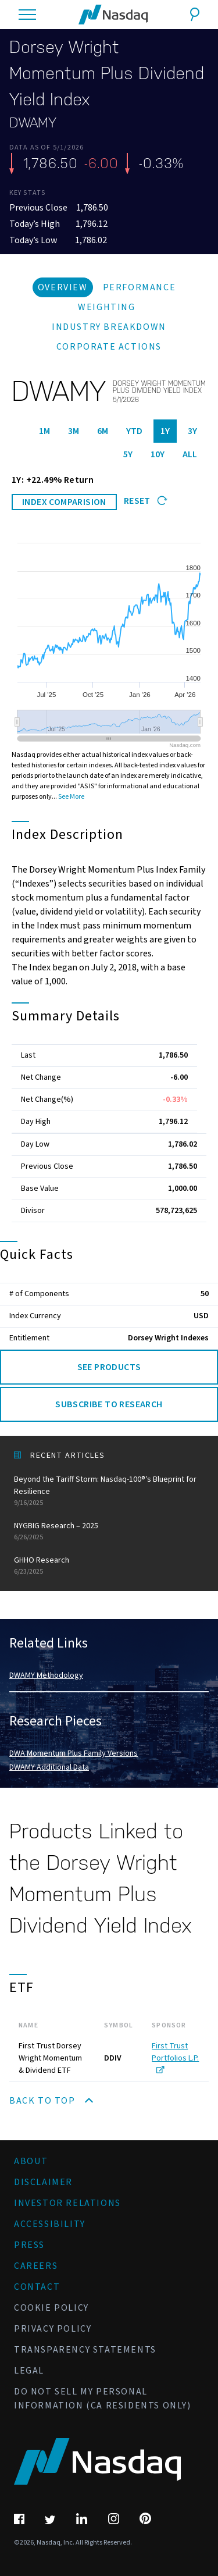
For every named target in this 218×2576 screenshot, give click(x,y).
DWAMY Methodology (46, 1675)
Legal (29, 2370)
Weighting (106, 307)
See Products (109, 1367)
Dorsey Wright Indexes (168, 1338)
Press (29, 2245)
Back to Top (51, 2100)
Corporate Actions (109, 346)
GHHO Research (109, 1565)
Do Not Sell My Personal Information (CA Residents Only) (102, 2398)
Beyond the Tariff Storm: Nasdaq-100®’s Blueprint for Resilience (109, 1491)
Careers (36, 2266)
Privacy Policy (52, 2328)
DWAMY (32, 123)
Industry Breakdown (109, 327)
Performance (139, 287)
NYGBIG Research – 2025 (109, 1531)
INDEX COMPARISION (64, 502)
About (31, 2161)
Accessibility (49, 2224)
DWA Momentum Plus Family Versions (73, 1753)
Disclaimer (43, 2182)
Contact (37, 2286)
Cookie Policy (51, 2307)
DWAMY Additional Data (49, 1767)
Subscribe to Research (108, 1404)
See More (71, 797)
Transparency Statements (85, 2349)
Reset (145, 500)
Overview (63, 287)
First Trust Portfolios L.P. (175, 2056)
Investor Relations (67, 2203)
